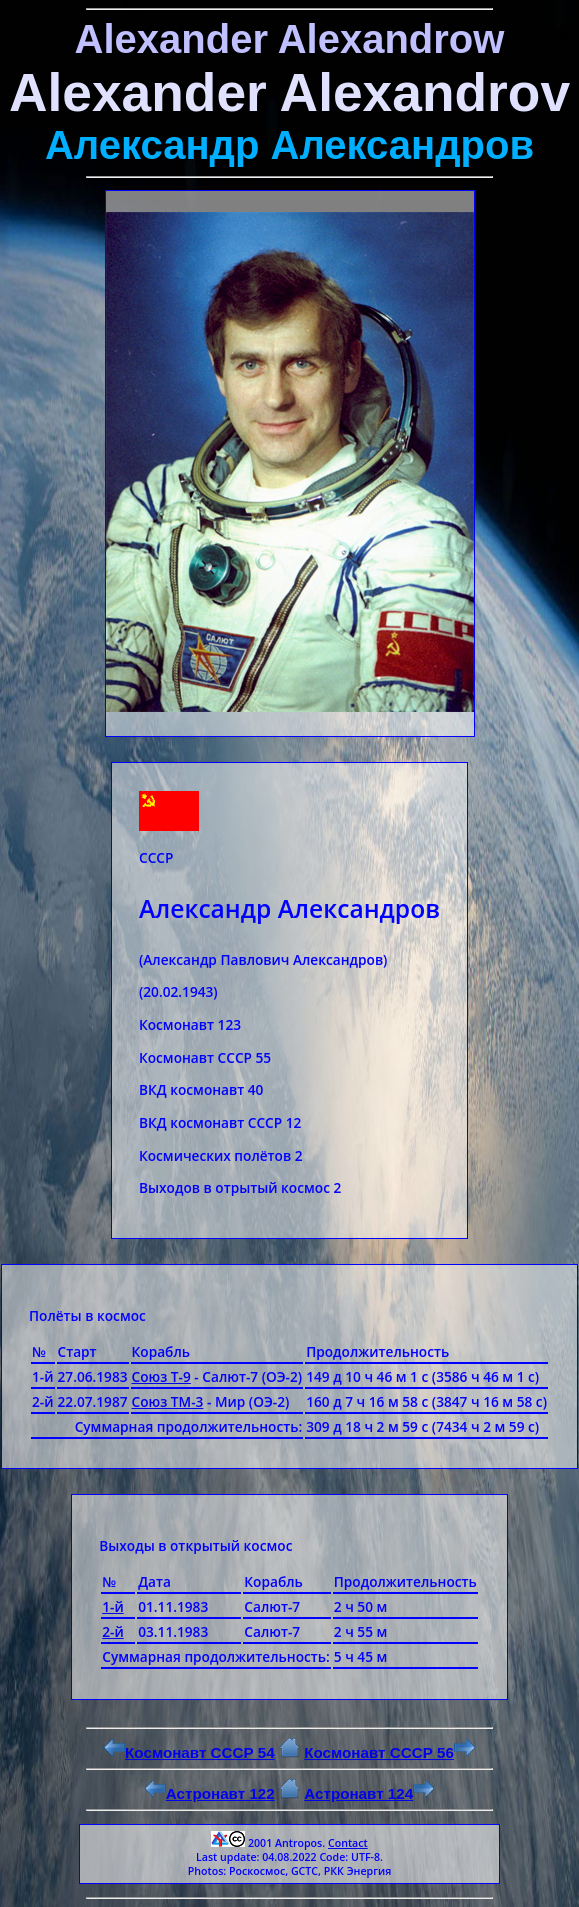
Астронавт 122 (210, 1793)
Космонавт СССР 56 (389, 1752)
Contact (348, 1843)
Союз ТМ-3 (168, 1401)
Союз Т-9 (161, 1376)
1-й (113, 1606)
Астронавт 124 (369, 1793)
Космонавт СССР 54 (189, 1752)
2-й (113, 1631)
